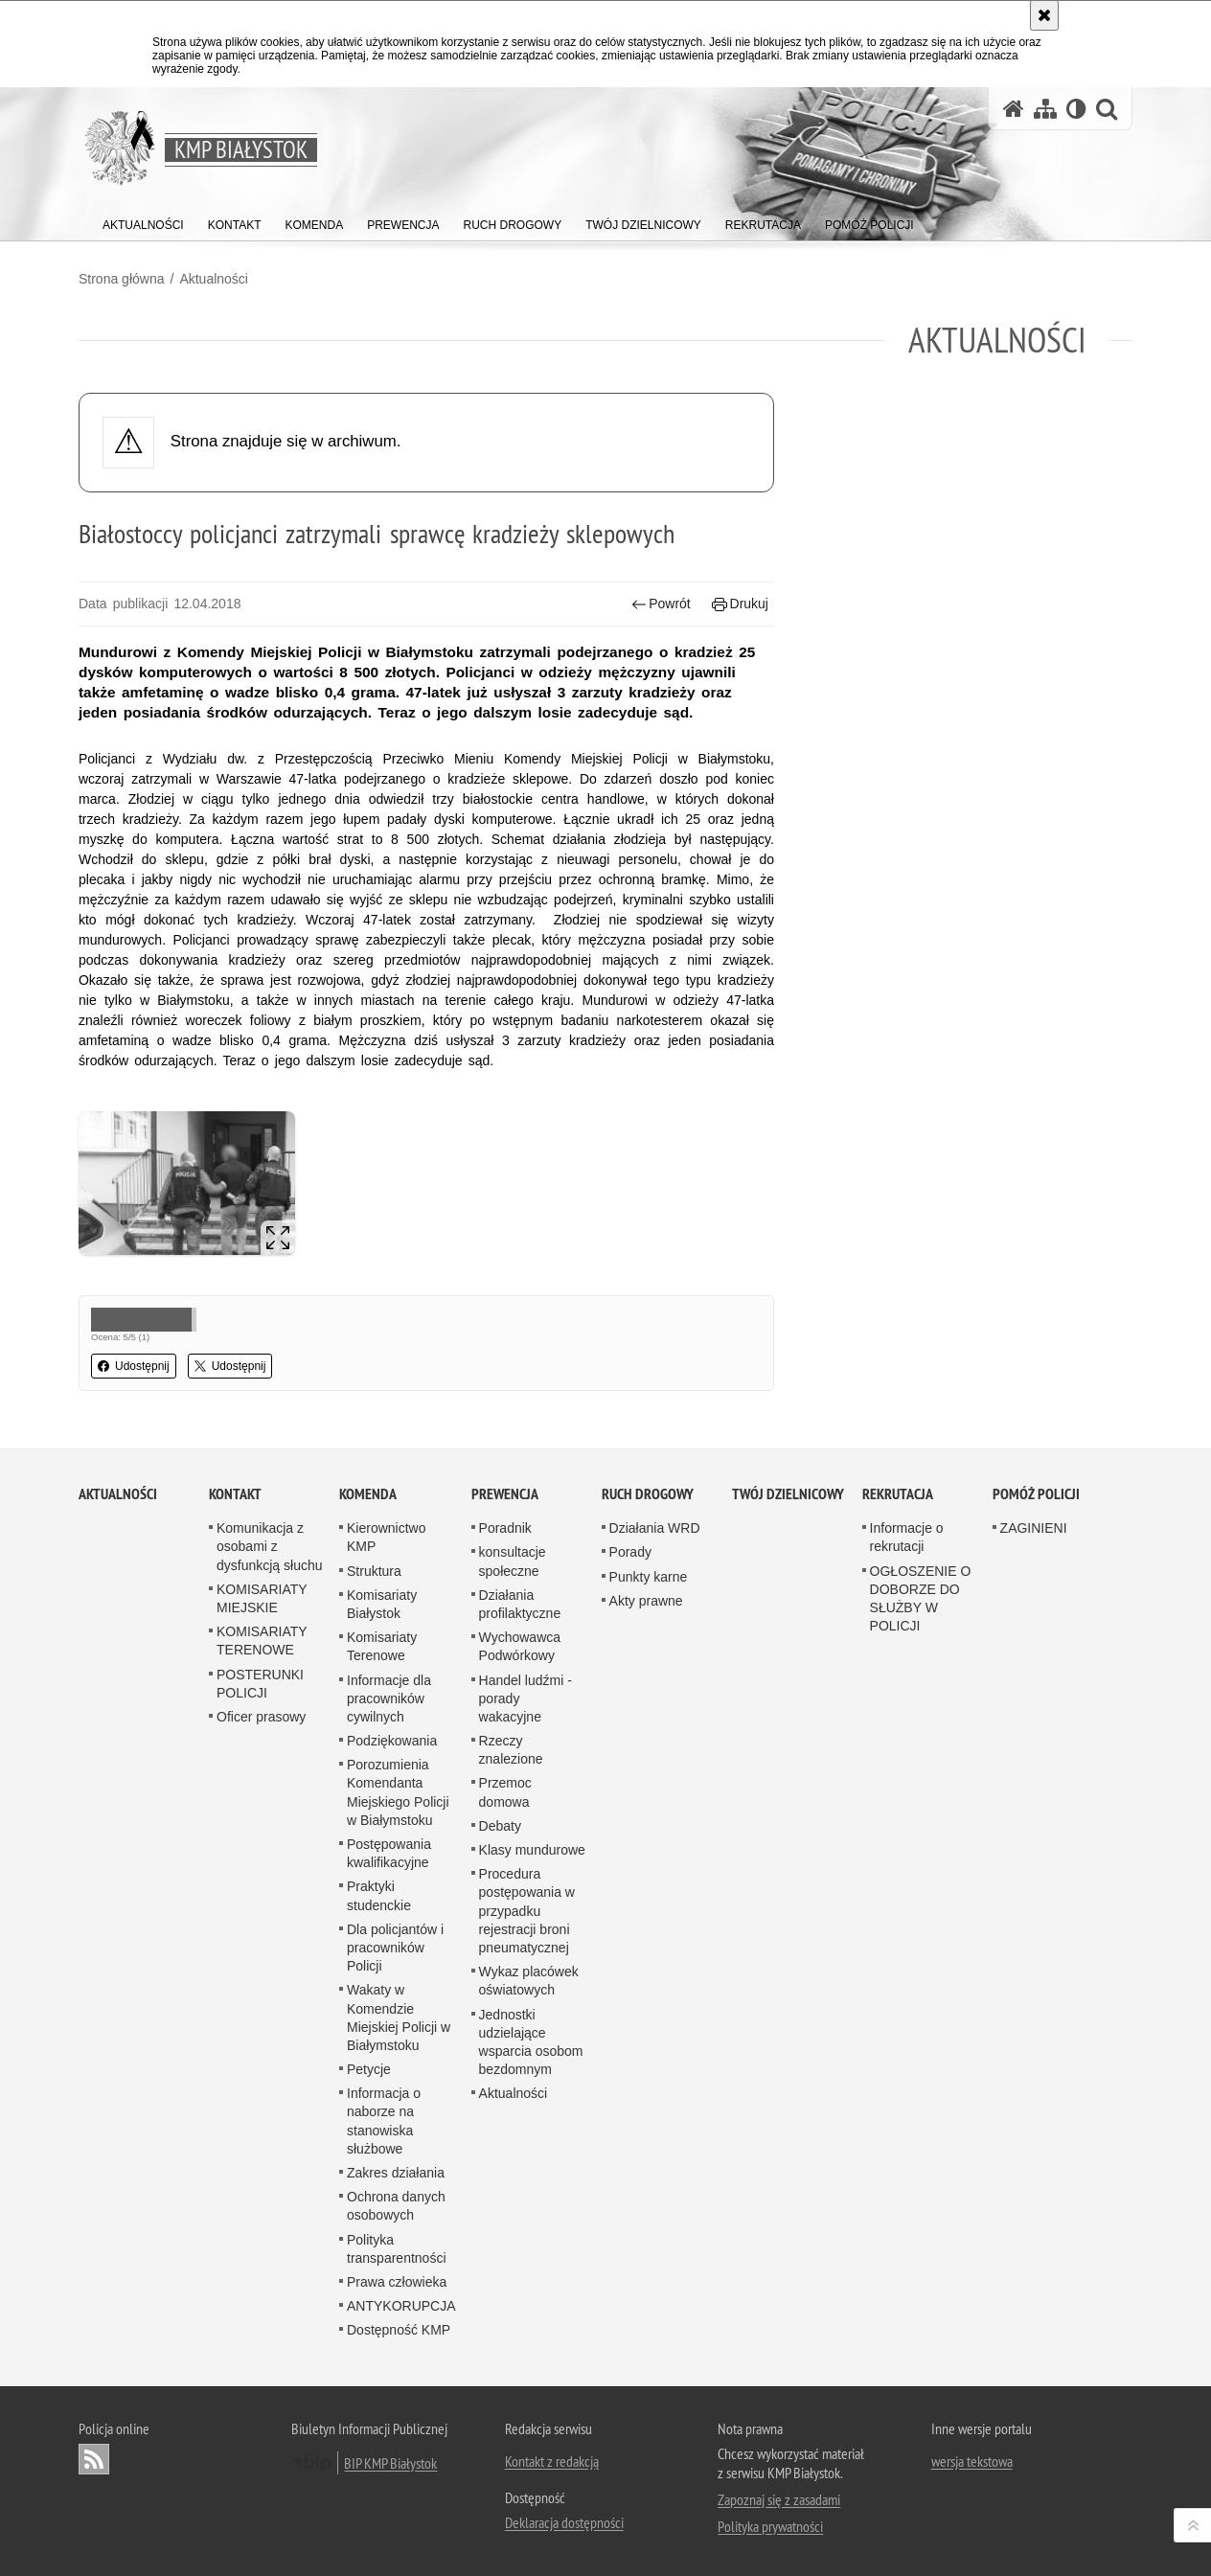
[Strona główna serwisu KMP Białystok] (1013, 109)
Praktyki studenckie (379, 1895)
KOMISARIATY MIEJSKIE (262, 1598)
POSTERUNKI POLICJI (260, 1683)
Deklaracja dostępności (564, 2522)
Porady (630, 1552)
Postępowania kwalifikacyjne (389, 1853)
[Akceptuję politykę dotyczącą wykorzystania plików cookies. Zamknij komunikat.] (1044, 15)
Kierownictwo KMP (386, 1537)
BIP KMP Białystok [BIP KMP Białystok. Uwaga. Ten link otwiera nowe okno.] (390, 2463)
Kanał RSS (94, 2459)
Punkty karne (648, 1576)
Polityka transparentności (396, 2249)
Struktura (374, 1571)
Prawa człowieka (396, 2282)
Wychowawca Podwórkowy (519, 1646)
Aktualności (213, 278)
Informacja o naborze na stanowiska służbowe (384, 2121)
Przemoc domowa (505, 1792)
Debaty (500, 1826)
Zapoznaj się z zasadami (779, 2499)
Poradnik (505, 1528)
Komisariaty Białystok (382, 1604)
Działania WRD (654, 1528)
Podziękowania (392, 1740)
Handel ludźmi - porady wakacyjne (525, 1698)
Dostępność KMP (398, 2329)
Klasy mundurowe (532, 1850)
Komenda (368, 1494)
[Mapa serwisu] (1045, 109)
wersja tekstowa (972, 2461)
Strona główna (122, 278)
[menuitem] (143, 220)
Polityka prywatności (770, 2526)
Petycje (369, 2069)
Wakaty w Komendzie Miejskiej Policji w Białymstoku (398, 2017)
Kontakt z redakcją (552, 2461)
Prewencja (504, 1494)
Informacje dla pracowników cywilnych (389, 1698)
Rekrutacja (897, 1494)
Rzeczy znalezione (511, 1750)
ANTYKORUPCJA (401, 2306)
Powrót (661, 604)
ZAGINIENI (1033, 1528)
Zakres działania (396, 2172)
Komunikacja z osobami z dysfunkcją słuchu (270, 1546)
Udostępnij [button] (134, 1366)
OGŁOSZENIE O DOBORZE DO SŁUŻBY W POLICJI (920, 1598)
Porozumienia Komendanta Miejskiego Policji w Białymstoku (398, 1792)
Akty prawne (646, 1600)
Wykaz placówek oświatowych (529, 1980)
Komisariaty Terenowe (382, 1646)
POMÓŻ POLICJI (1036, 1494)
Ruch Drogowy (648, 1494)
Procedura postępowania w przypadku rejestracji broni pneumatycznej (527, 1910)
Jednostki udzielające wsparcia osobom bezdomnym (531, 2042)
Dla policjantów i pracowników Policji (395, 1947)
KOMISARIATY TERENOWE (262, 1640)
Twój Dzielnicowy (788, 1494)
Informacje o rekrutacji (907, 1537)
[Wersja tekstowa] (1076, 109)
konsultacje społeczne (512, 1561)
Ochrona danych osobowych (396, 2206)
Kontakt (235, 1494)
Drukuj (740, 604)
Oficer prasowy (261, 1716)
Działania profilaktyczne (520, 1604)
